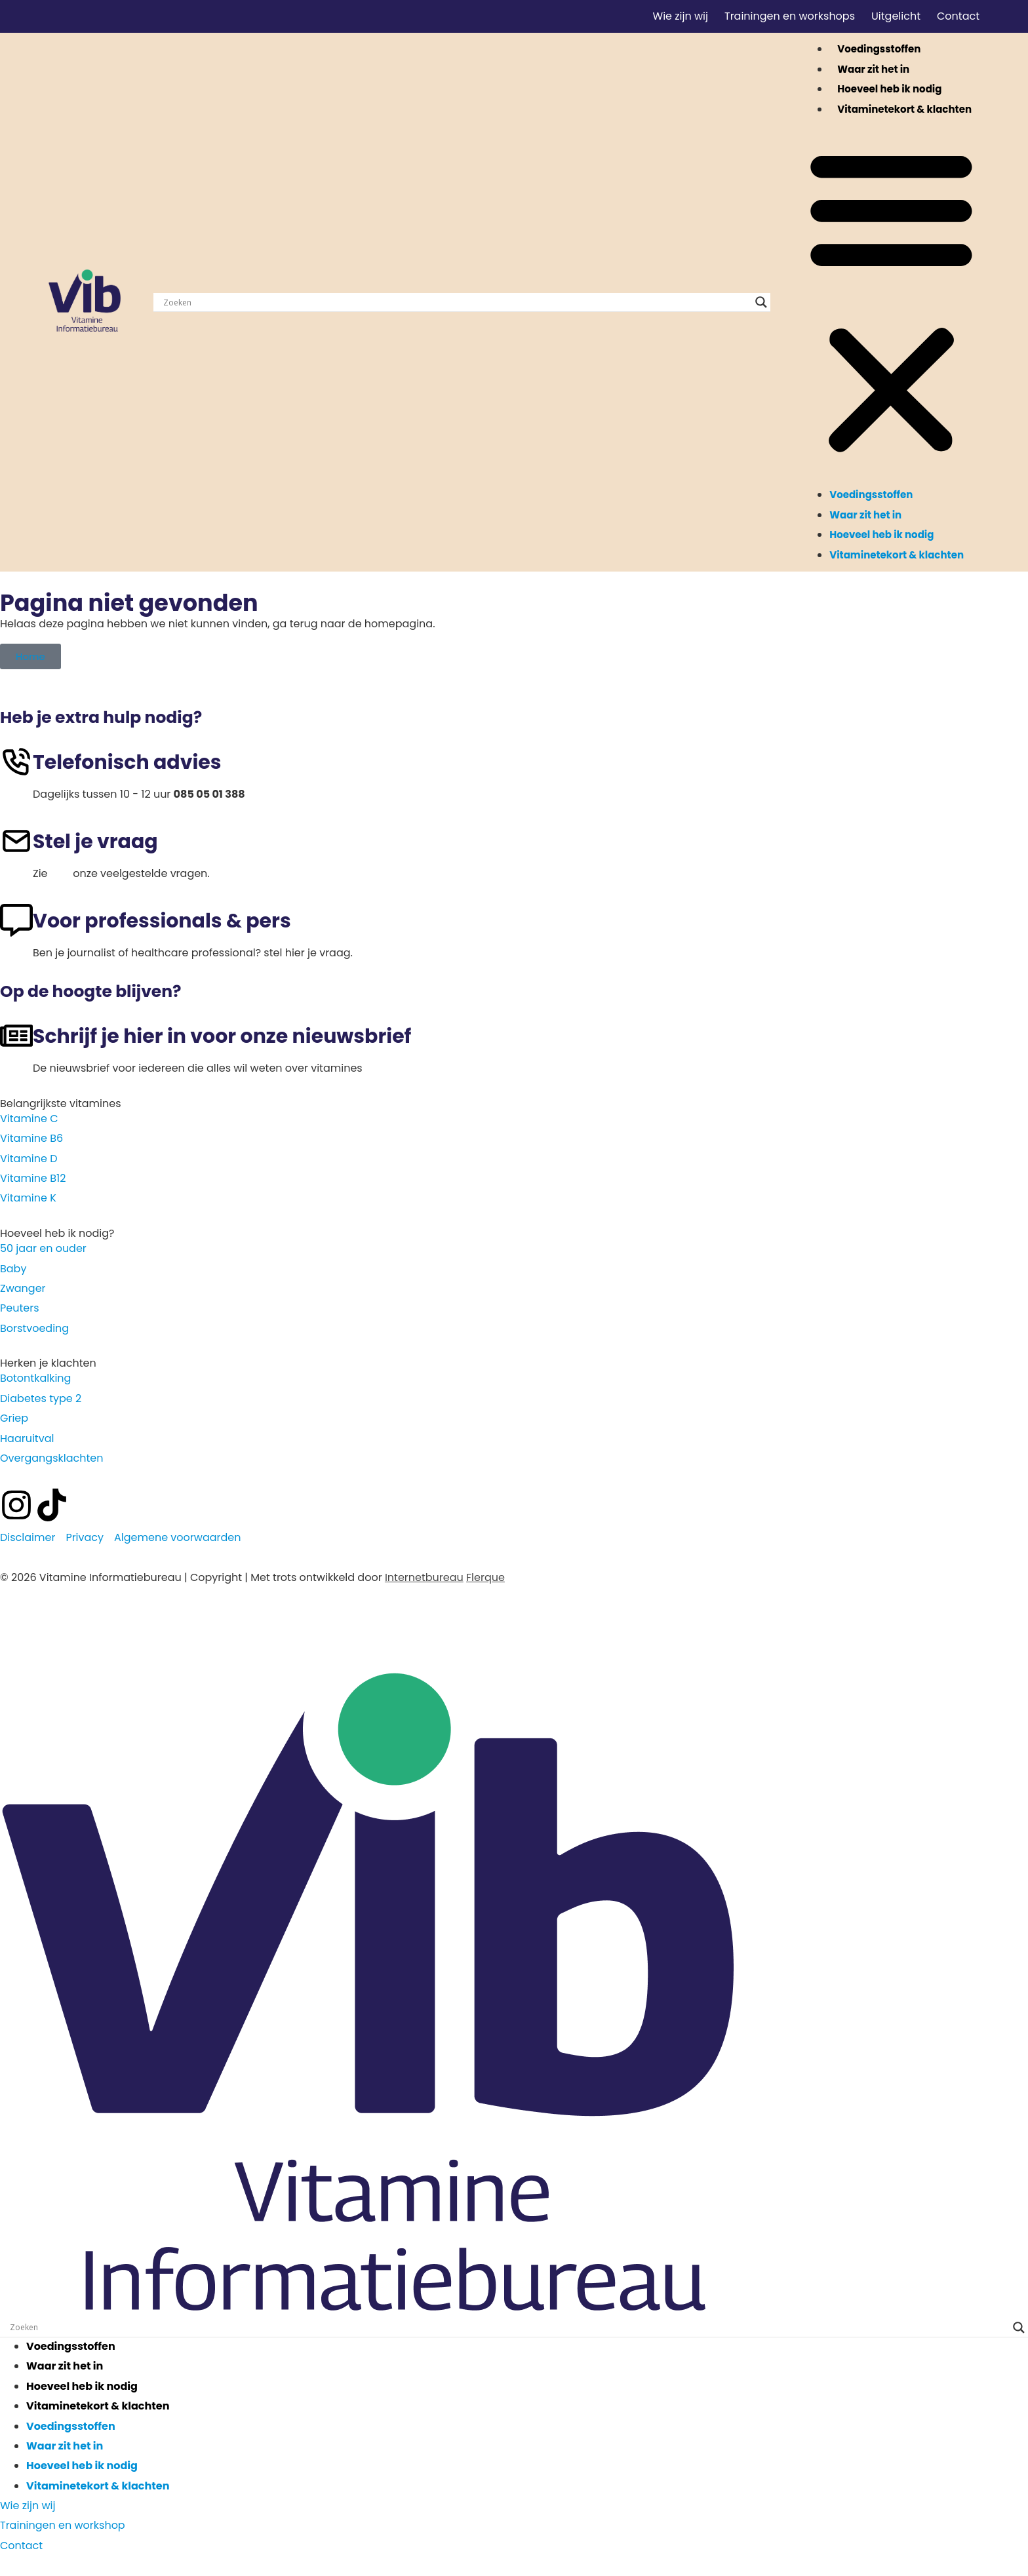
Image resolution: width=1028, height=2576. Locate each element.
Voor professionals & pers (162, 921)
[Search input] (456, 302)
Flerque (485, 1577)
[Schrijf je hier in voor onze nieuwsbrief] (16, 1035)
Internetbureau (424, 1577)
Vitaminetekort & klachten (904, 109)
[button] (891, 302)
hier (60, 873)
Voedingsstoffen (878, 49)
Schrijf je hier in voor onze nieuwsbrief (222, 1036)
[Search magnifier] (761, 302)
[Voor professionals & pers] (16, 920)
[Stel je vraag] (16, 841)
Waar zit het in (873, 69)
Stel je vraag (95, 841)
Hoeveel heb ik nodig (889, 89)
